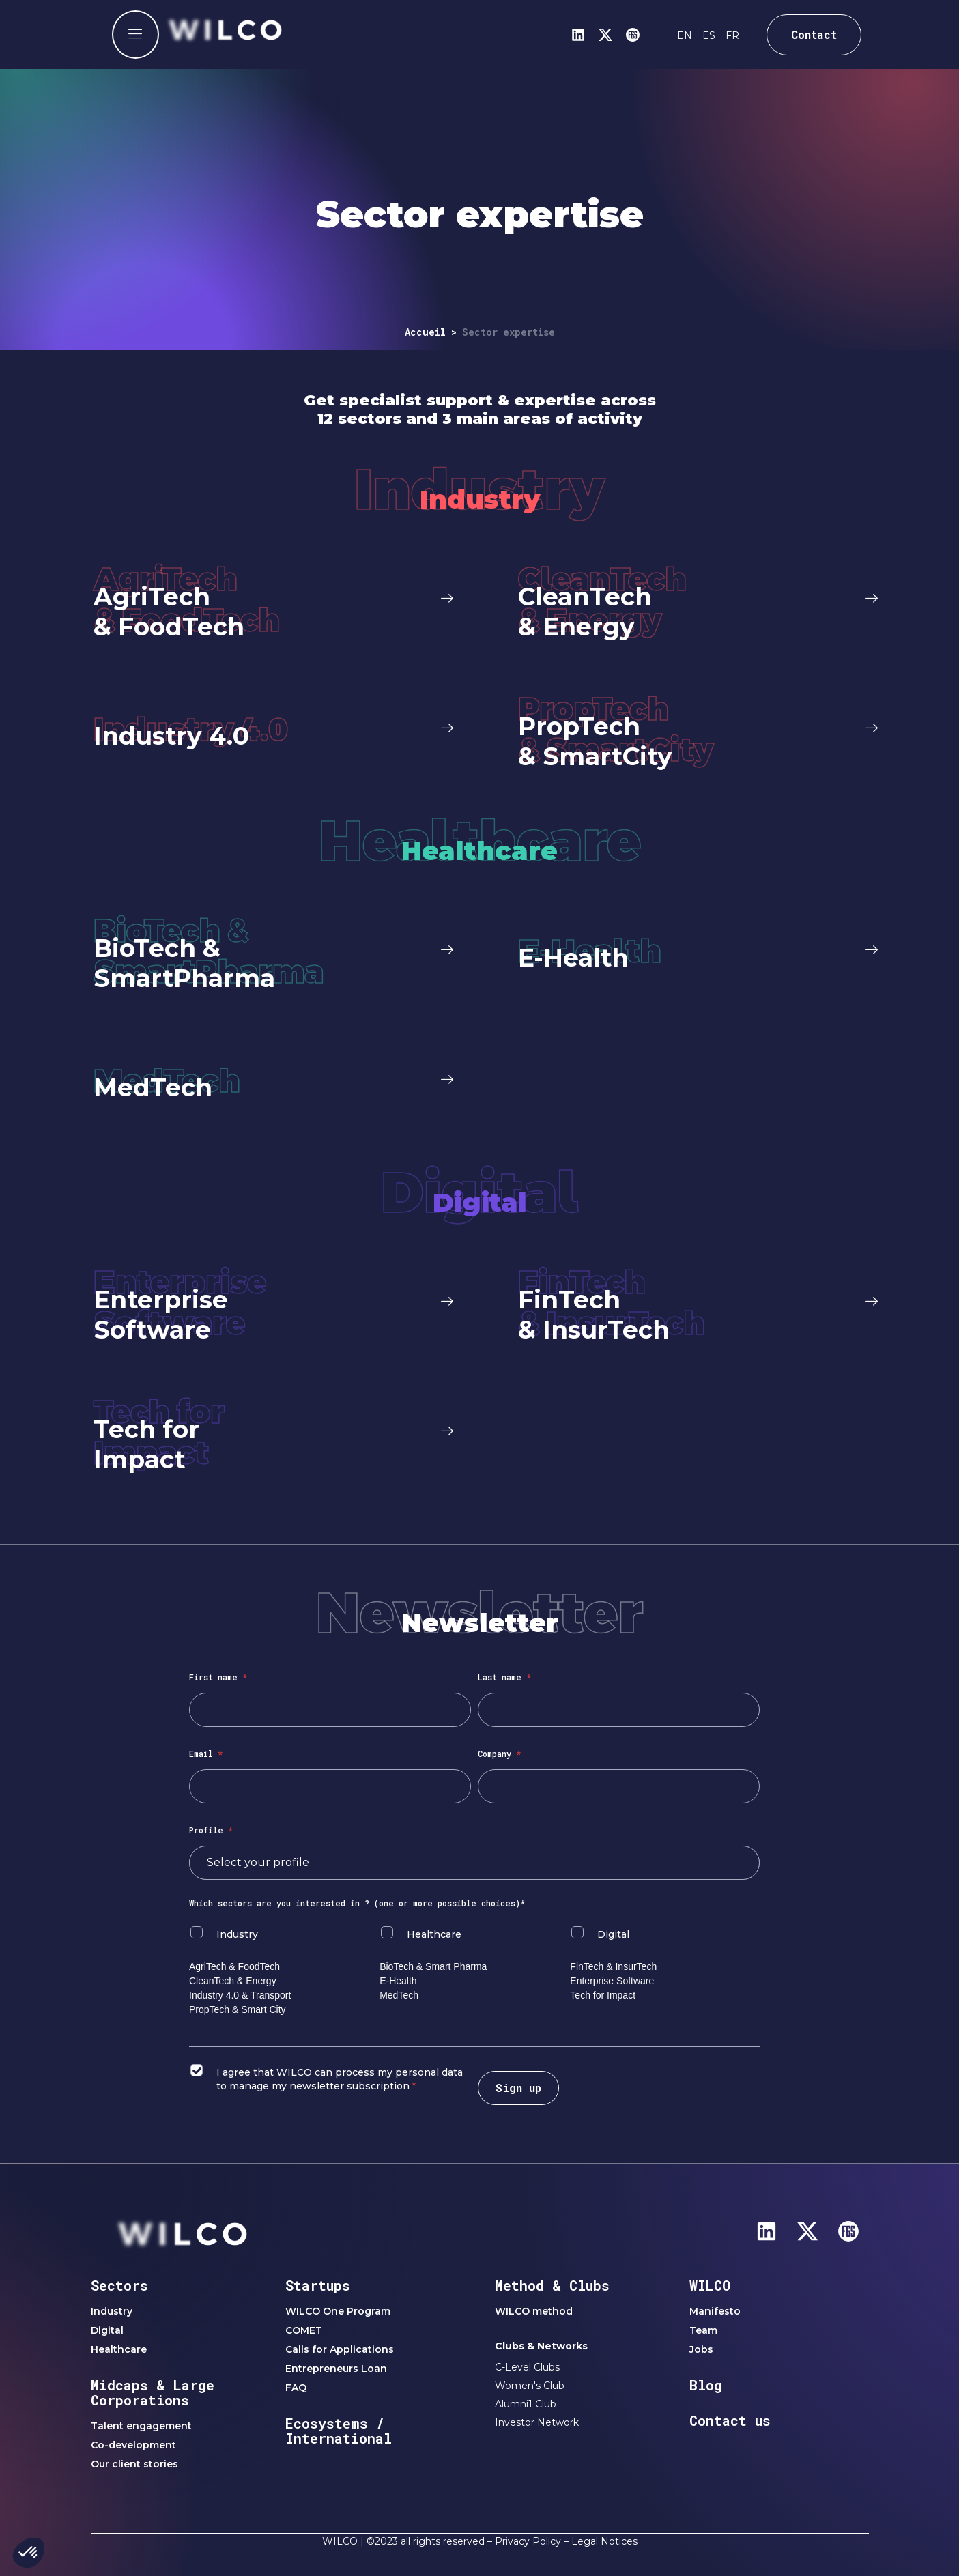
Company (499, 1753)
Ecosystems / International (338, 2430)
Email (206, 1753)
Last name (504, 1677)
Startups (317, 2285)
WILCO (710, 2285)
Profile (211, 1829)
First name (218, 1677)
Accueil (425, 332)
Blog (705, 2385)
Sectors (119, 2285)
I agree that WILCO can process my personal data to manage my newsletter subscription (339, 2079)
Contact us (730, 2420)
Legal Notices (604, 2541)
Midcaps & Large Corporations (152, 2392)
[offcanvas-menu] (135, 34)
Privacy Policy (528, 2541)
